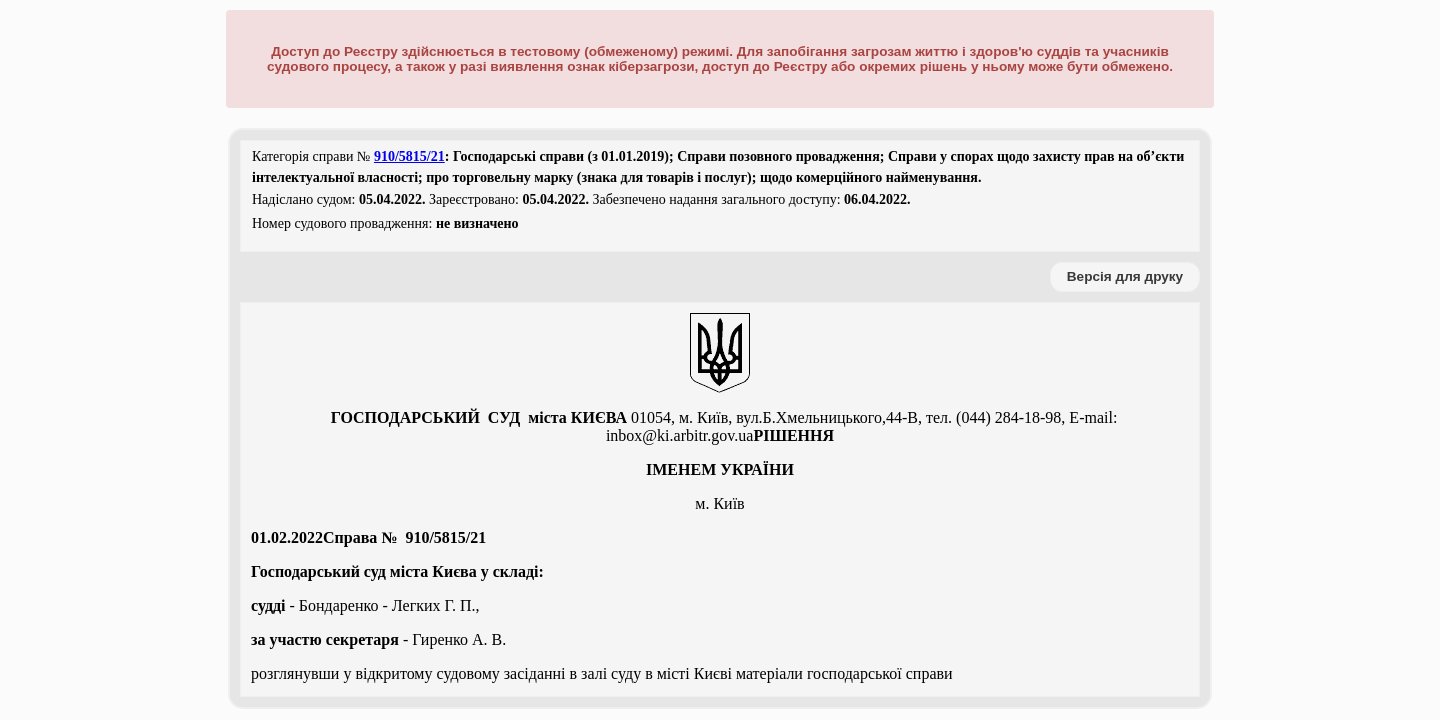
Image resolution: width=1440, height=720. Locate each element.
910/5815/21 (409, 156)
